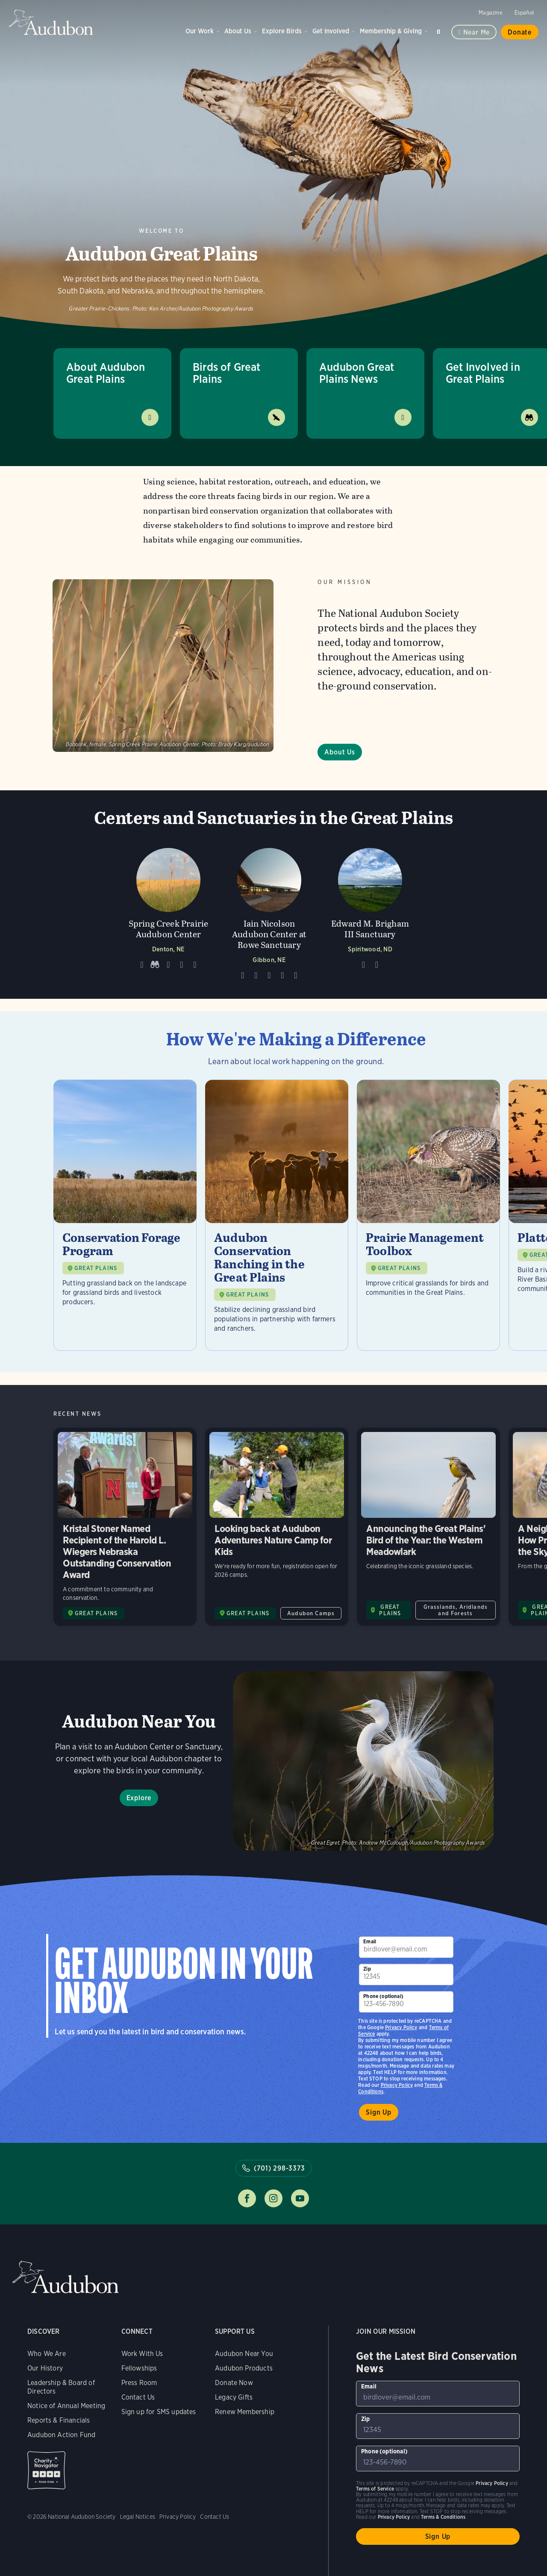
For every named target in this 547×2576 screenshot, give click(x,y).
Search (439, 30)
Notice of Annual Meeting (66, 2406)
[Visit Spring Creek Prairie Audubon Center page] (168, 911)
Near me (476, 32)
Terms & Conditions (443, 2517)
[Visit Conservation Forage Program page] (125, 1215)
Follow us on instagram (273, 2198)
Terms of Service (375, 2488)
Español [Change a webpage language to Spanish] (524, 12)
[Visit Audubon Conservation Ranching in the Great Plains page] (277, 1215)
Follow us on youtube (300, 2198)
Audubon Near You (244, 2354)
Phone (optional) (383, 1996)
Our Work (199, 31)
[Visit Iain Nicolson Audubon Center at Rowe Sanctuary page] (269, 911)
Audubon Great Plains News (356, 372)
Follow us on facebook (247, 2198)
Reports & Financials (58, 2420)
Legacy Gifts (234, 2397)
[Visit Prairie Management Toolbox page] (428, 1215)
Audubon (51, 22)
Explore (139, 1798)
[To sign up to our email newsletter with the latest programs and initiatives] (406, 1947)
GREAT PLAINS (95, 1268)
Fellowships (139, 2368)
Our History (45, 2368)
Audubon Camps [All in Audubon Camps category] (311, 1613)
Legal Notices (137, 2516)
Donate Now (234, 2383)
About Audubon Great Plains (105, 372)
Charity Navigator (46, 2470)
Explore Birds (282, 31)
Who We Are (46, 2354)
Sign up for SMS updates (158, 2412)
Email (369, 1941)
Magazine (490, 12)
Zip (367, 1969)
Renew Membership (244, 2412)
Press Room (139, 2383)
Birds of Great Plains (227, 372)
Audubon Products (244, 2368)
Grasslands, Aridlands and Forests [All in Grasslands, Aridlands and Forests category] (455, 1610)
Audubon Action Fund (61, 2435)
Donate (520, 32)
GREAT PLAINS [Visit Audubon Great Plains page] (96, 1613)
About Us (237, 31)
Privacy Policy (397, 2085)
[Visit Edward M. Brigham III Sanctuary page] (370, 911)
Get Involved (330, 31)
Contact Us (138, 2397)
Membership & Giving (391, 31)
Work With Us (142, 2354)
